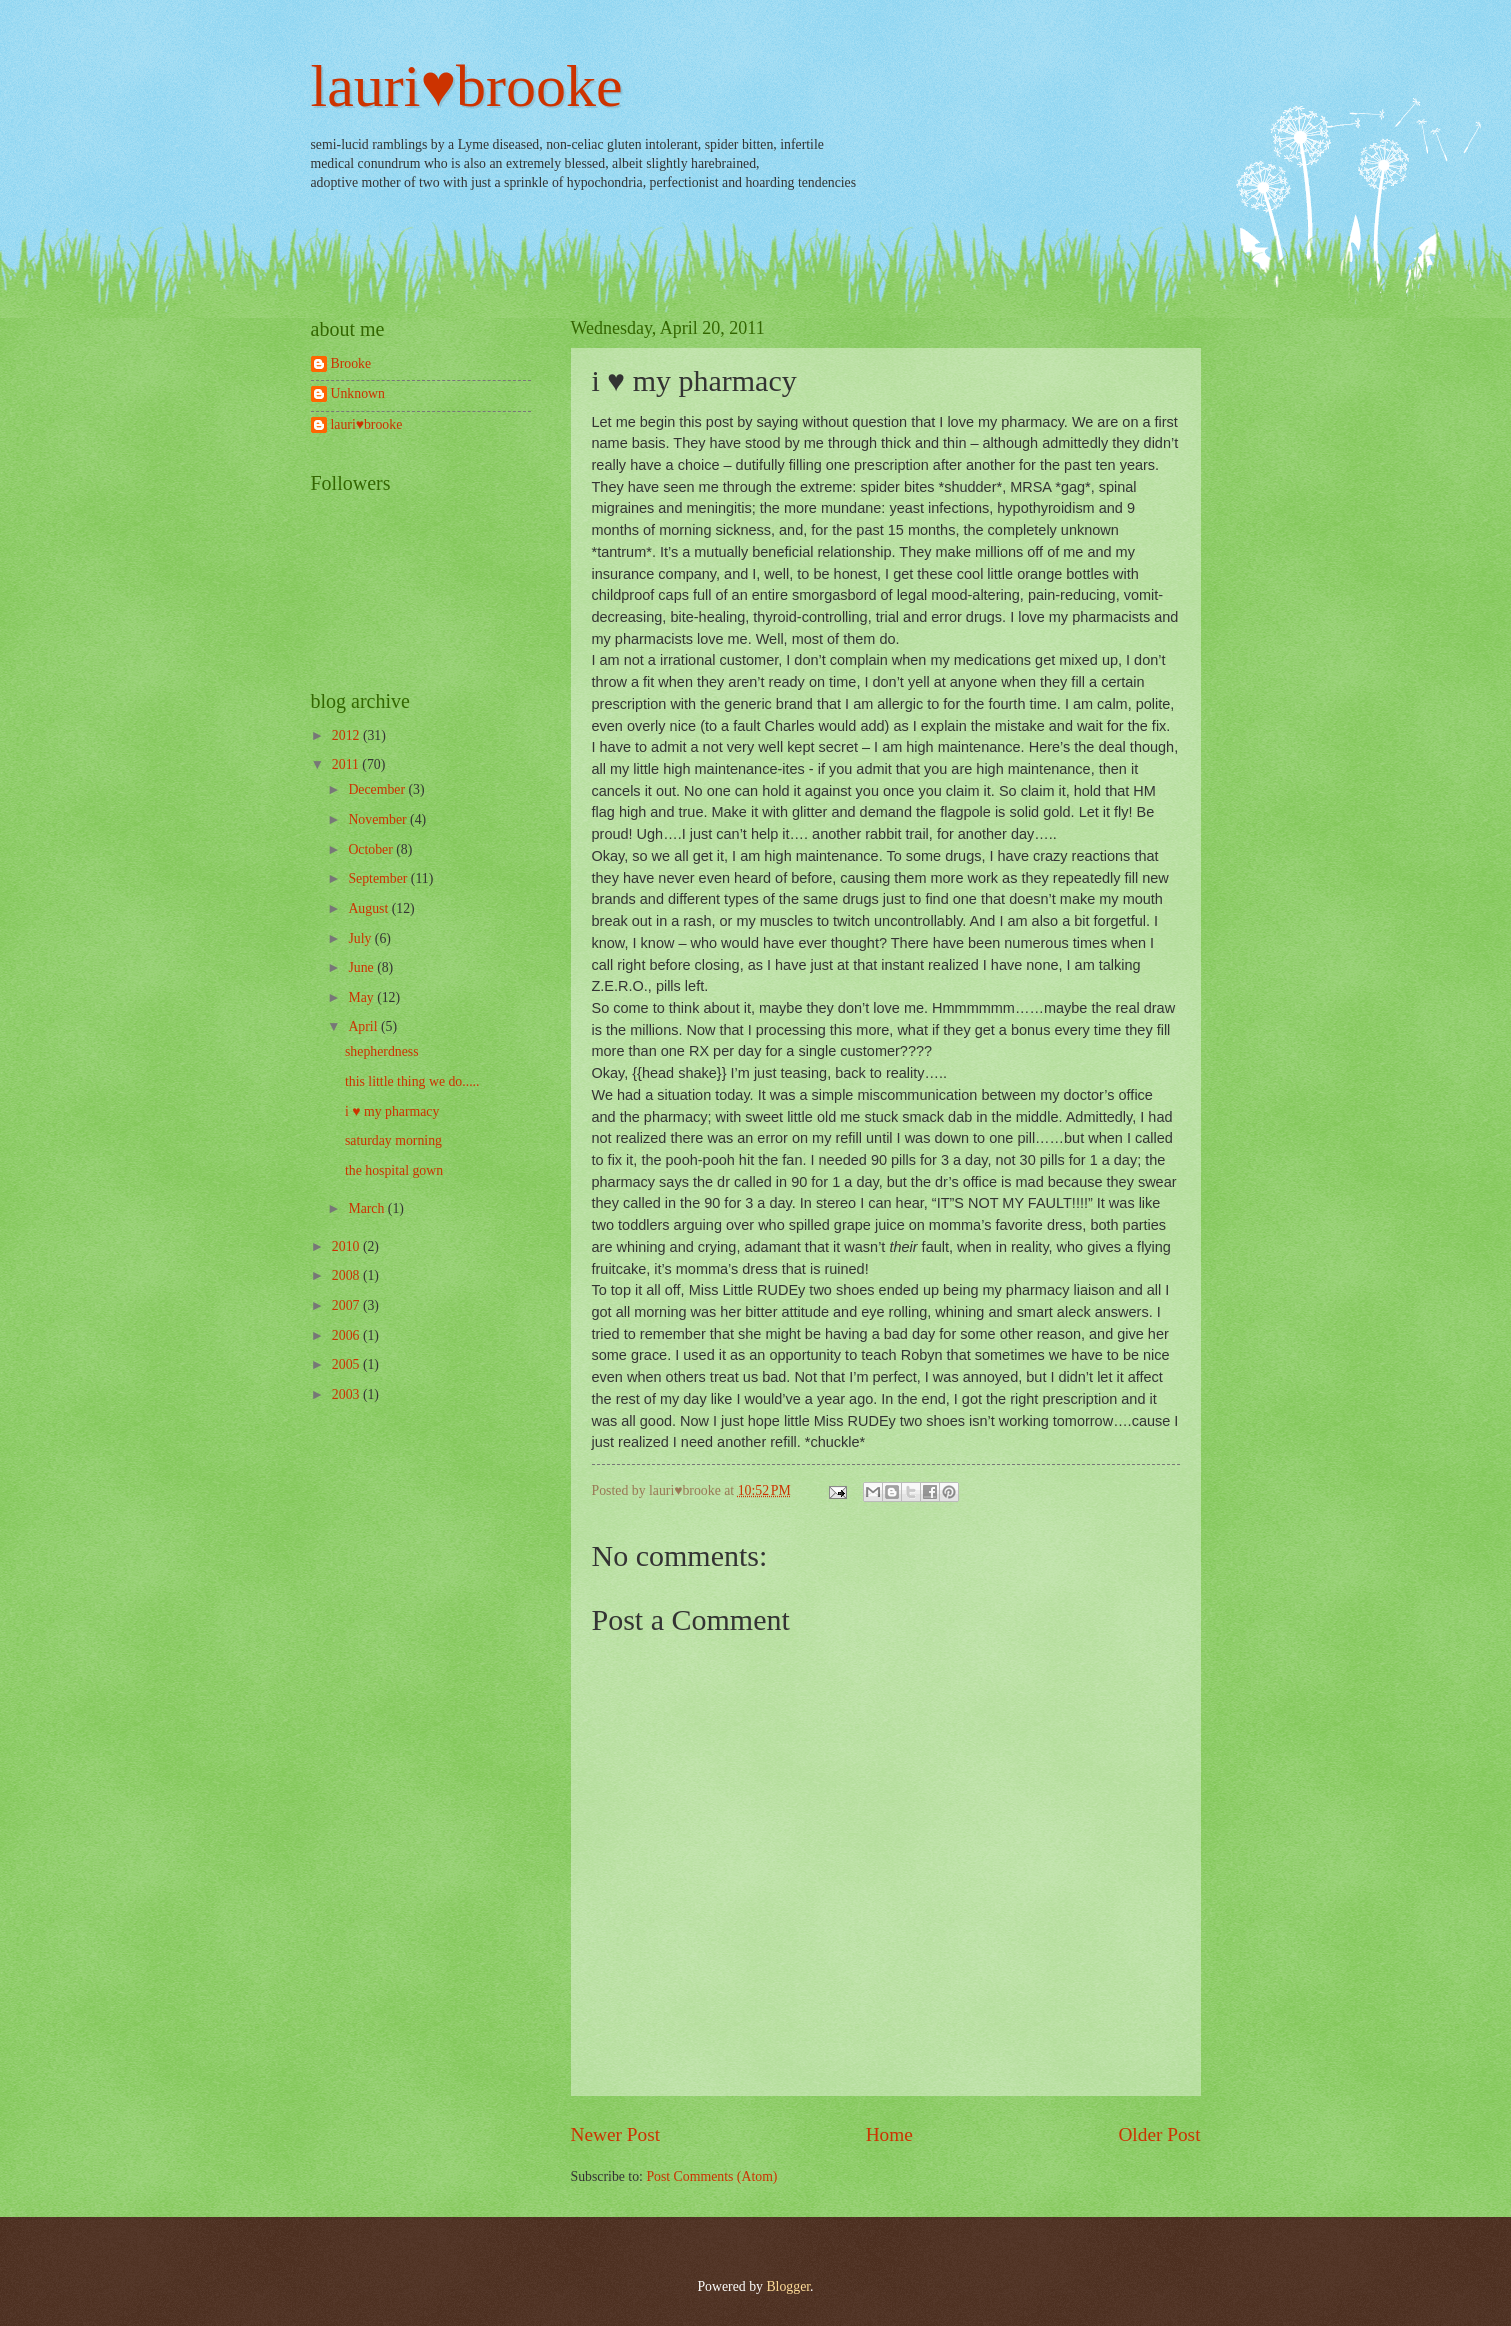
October (372, 849)
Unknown (358, 393)
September (379, 878)
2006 (347, 1335)
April (364, 1026)
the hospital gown (394, 1170)
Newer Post (616, 2134)
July (361, 938)
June (362, 967)
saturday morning (393, 1140)
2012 (347, 735)
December (378, 789)
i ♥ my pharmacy (392, 1111)
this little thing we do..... (412, 1081)
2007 (347, 1305)
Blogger (788, 2286)
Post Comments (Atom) (711, 2176)
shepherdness (382, 1051)
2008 (347, 1275)
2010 (347, 1246)
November (379, 819)
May (362, 997)
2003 (347, 1394)
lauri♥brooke (467, 86)
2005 (347, 1364)
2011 (347, 764)
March (367, 1208)
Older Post (1159, 2134)
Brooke (351, 363)
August (369, 908)
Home (889, 2134)
